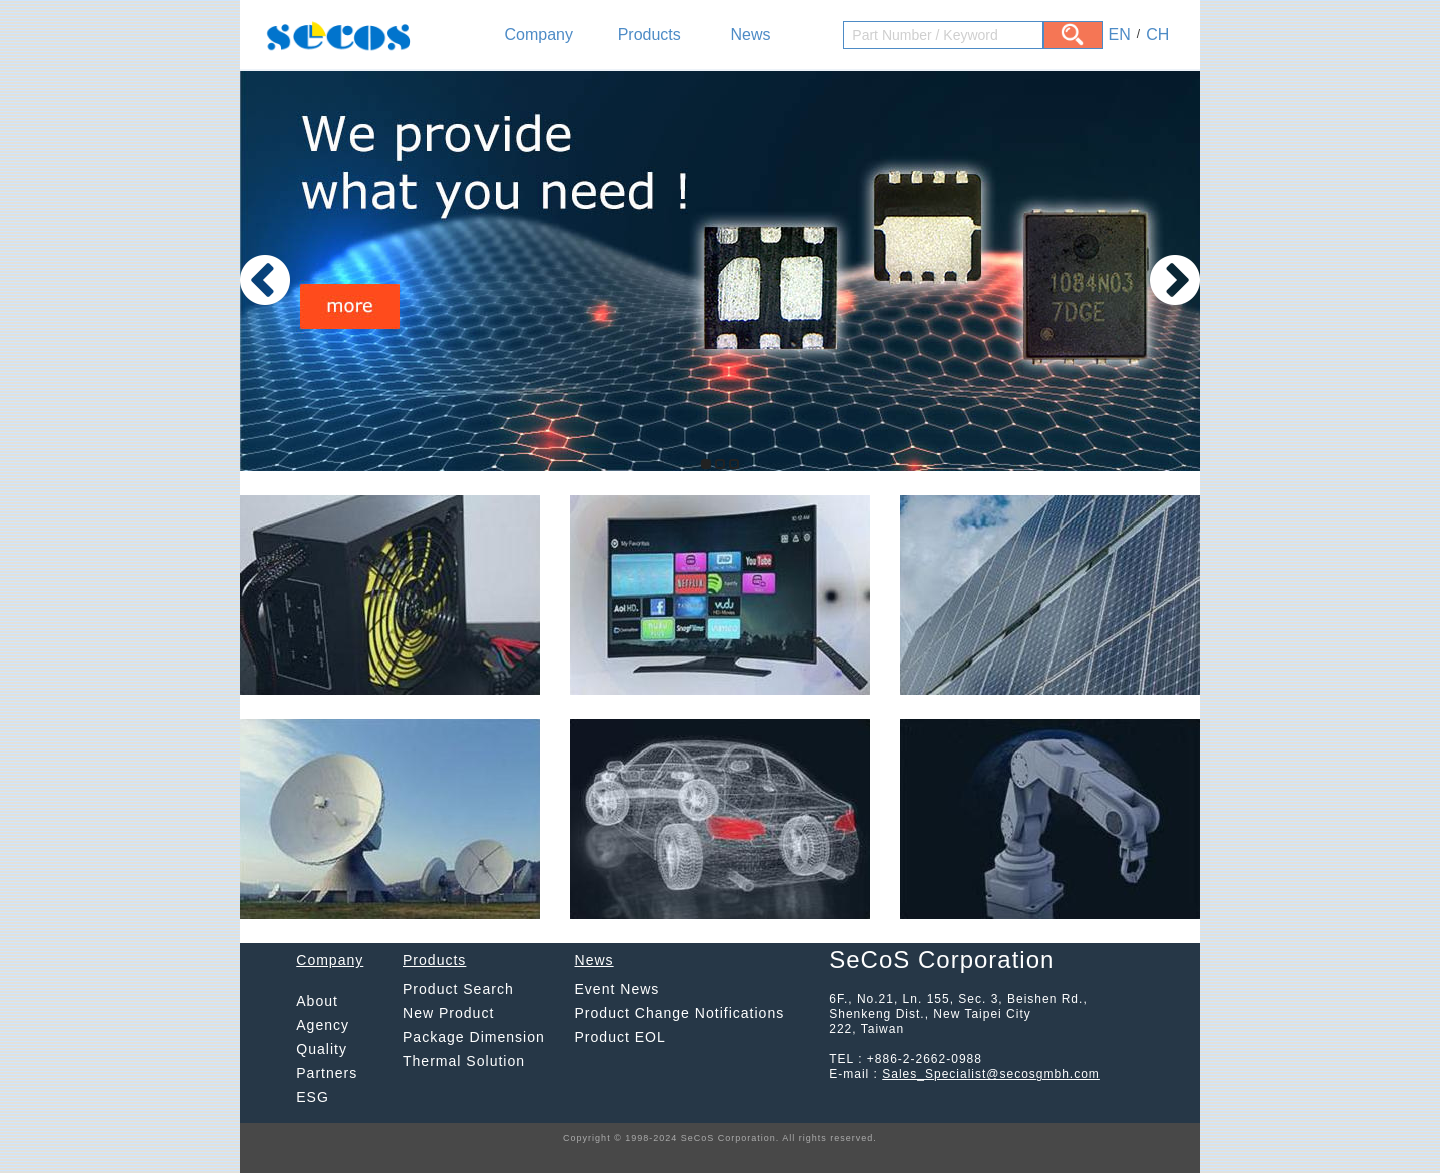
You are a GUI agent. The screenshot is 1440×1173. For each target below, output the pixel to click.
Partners (326, 1073)
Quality (321, 1049)
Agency (322, 1025)
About (317, 1001)
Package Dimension (474, 1037)
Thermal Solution (464, 1061)
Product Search (458, 989)
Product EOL (620, 1037)
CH (1157, 34)
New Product (448, 1013)
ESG (312, 1097)
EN (1120, 34)
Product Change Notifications (680, 1013)
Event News (617, 989)
